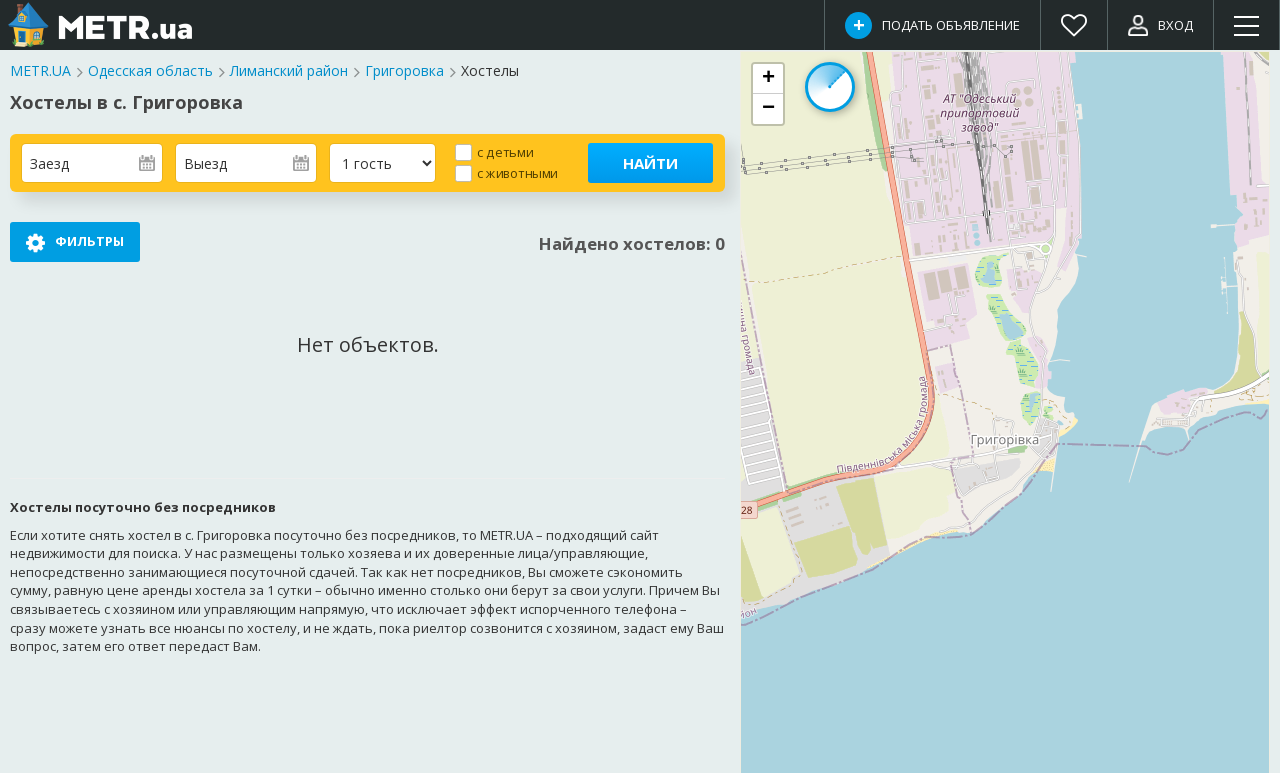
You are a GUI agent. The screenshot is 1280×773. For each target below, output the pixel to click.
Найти (650, 163)
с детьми (505, 151)
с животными (517, 172)
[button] (768, 79)
